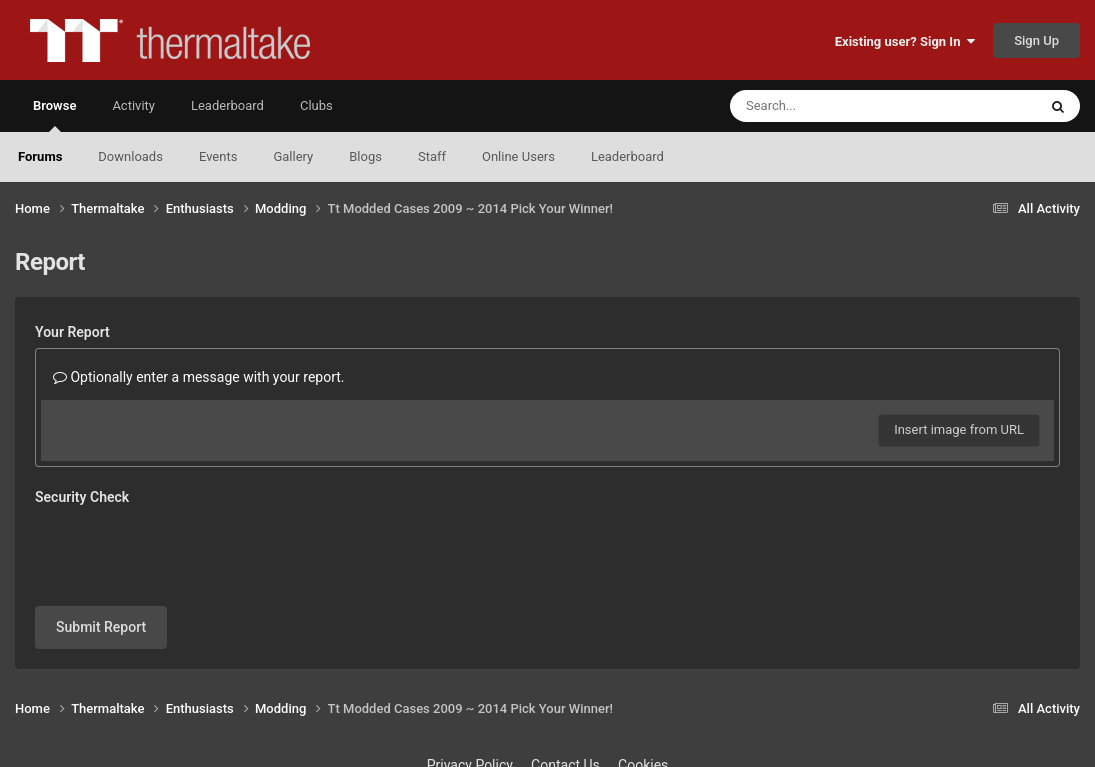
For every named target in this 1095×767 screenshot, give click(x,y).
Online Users (518, 156)
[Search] (833, 106)
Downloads (130, 156)
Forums (40, 156)
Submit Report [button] (101, 627)
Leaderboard (627, 156)
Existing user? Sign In (905, 41)
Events (218, 156)
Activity (133, 105)
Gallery (293, 156)
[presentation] (187, 552)
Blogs (365, 156)
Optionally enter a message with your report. (199, 377)
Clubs (316, 105)
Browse (54, 115)
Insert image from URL (959, 429)
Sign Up (1036, 40)
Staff (432, 156)
